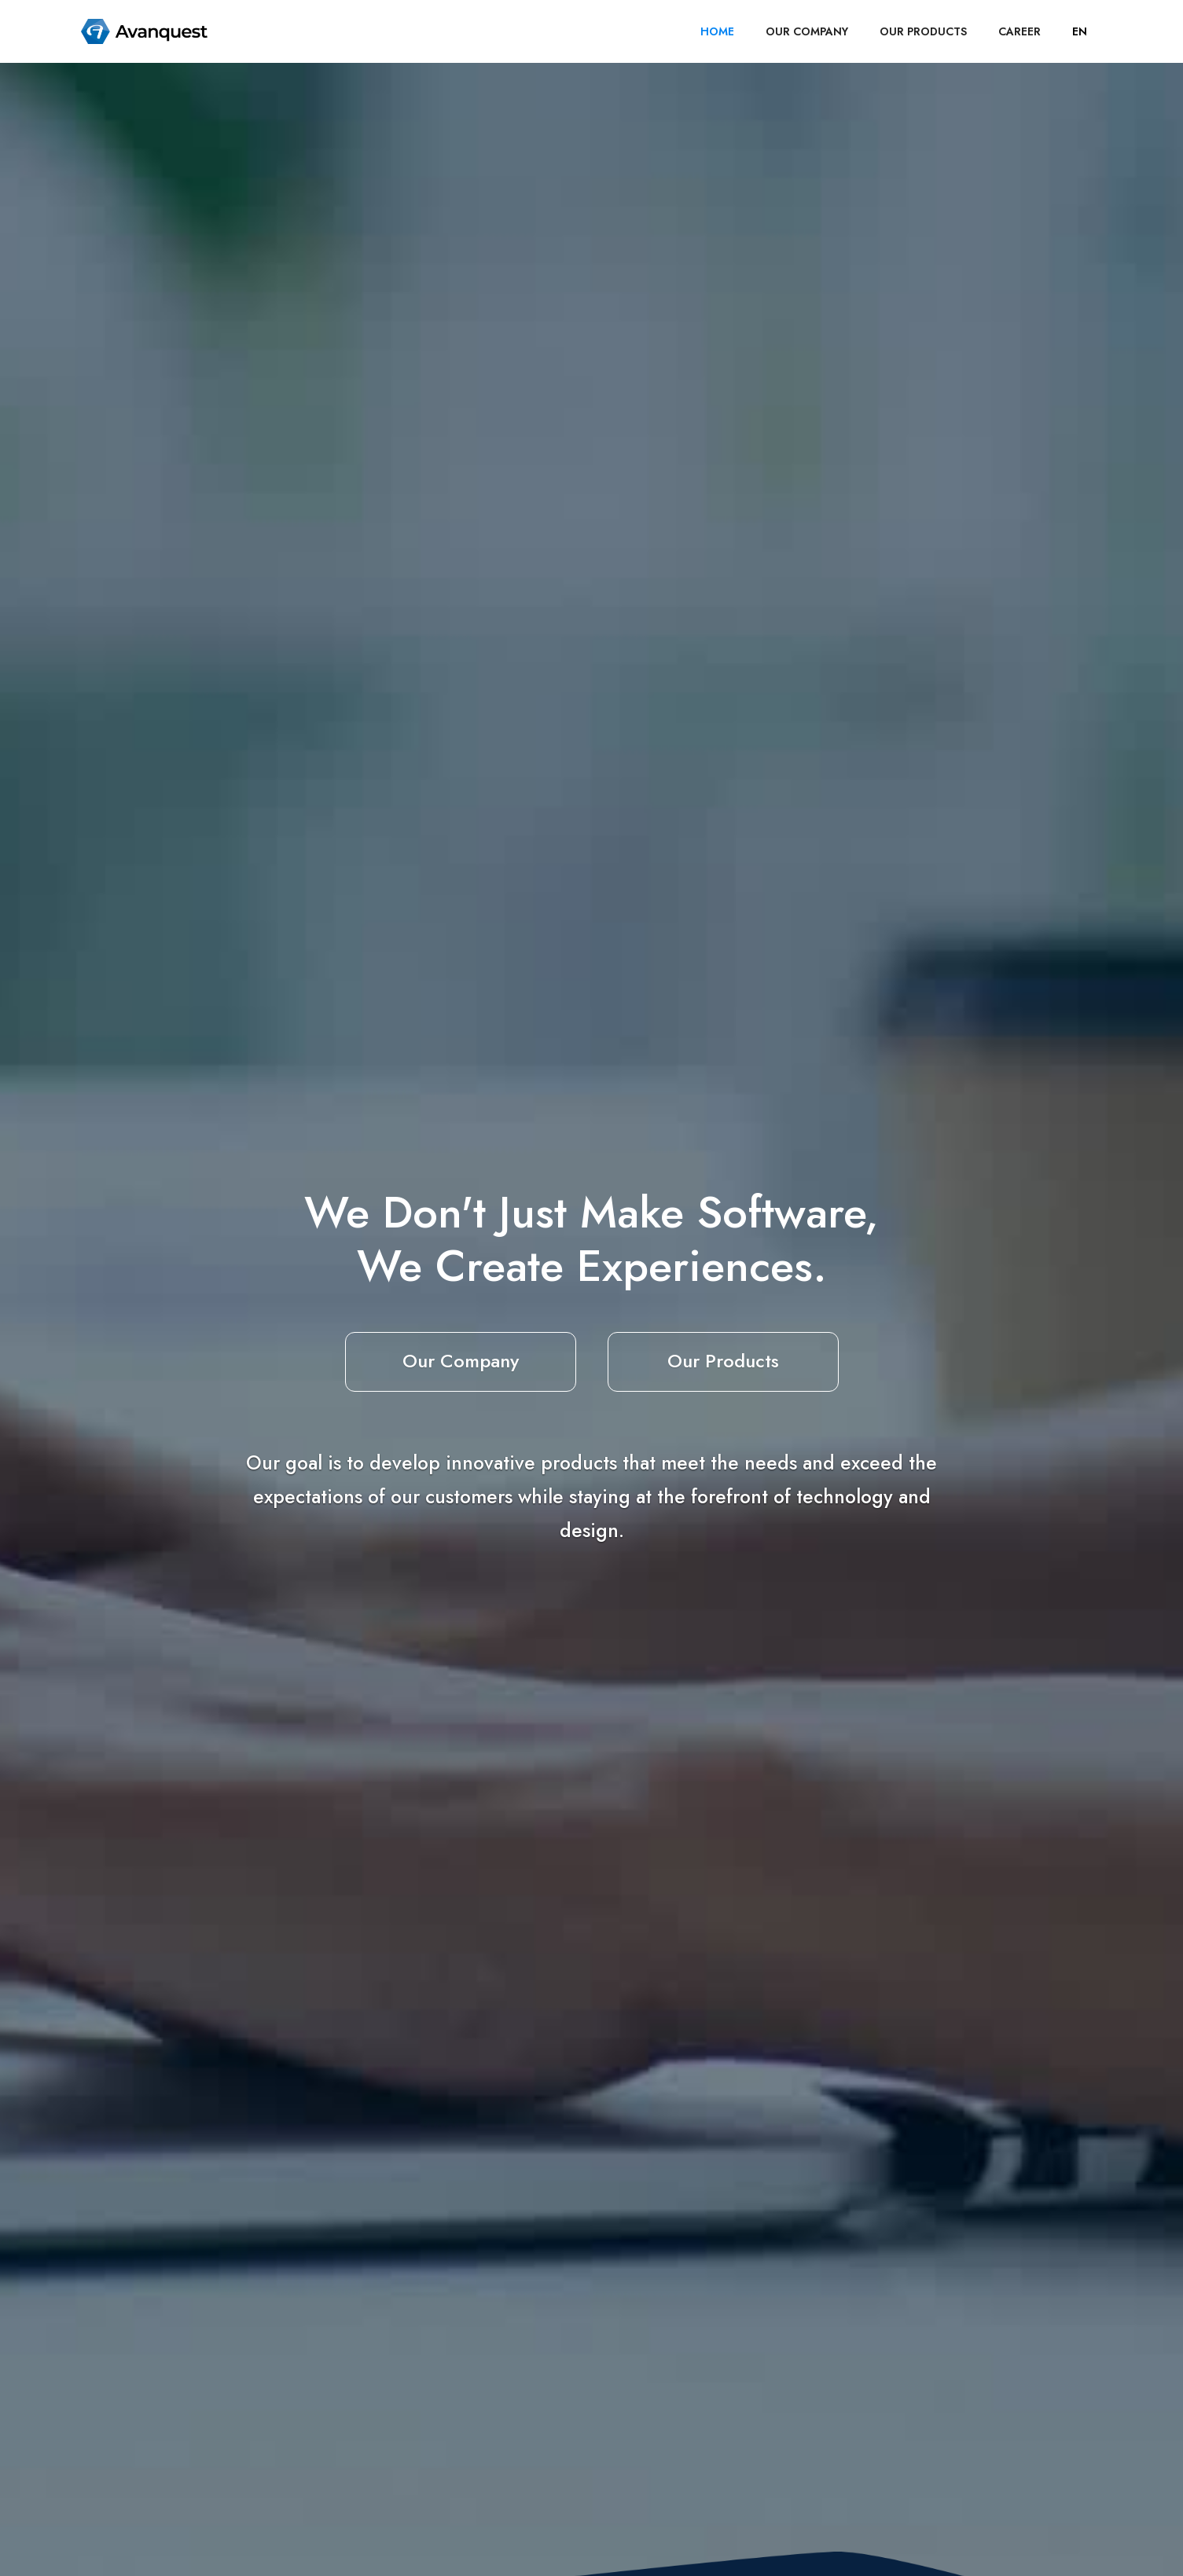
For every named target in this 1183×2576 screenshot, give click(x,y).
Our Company (460, 1360)
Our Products (723, 1360)
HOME (717, 31)
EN (1079, 31)
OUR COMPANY (807, 31)
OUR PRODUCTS (923, 31)
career (1019, 31)
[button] (1079, 31)
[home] (144, 31)
